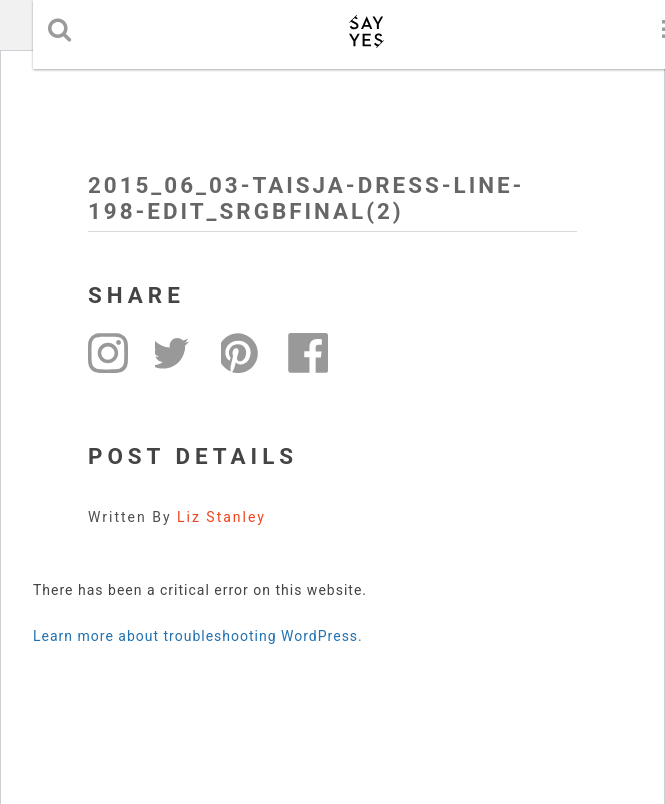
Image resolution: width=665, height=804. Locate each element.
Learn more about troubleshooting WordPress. (198, 636)
